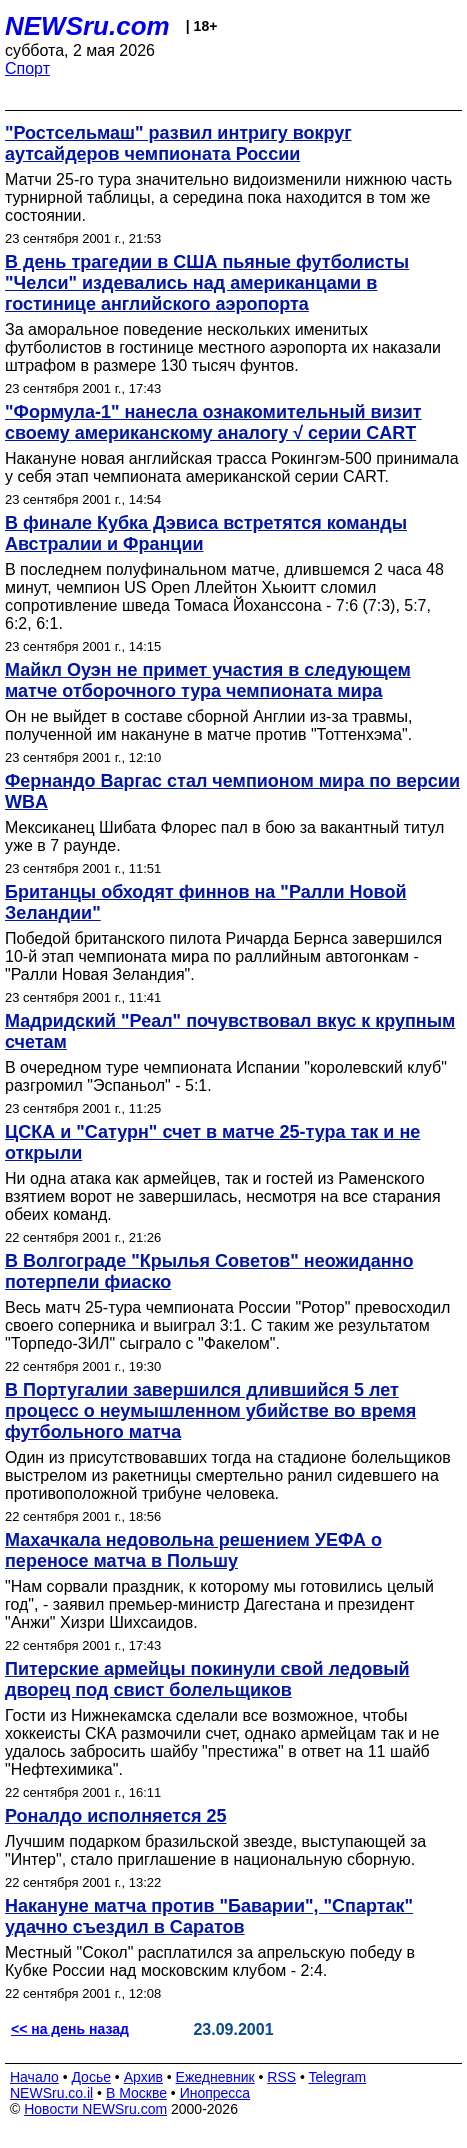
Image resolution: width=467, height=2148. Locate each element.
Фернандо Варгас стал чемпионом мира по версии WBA (232, 791)
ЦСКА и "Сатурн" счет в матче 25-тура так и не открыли (212, 1142)
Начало (34, 2077)
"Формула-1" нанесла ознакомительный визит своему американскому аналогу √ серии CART (213, 422)
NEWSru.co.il (51, 2093)
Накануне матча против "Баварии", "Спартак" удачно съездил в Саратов (209, 1916)
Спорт (27, 68)
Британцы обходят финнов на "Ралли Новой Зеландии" (206, 902)
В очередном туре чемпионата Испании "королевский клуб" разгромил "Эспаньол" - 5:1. (226, 1076)
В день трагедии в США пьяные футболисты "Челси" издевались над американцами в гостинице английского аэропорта (207, 283)
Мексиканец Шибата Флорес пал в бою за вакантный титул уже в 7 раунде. (224, 836)
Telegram (338, 2077)
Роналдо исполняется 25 (115, 1816)
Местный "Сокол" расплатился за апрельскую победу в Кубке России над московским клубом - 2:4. (210, 1961)
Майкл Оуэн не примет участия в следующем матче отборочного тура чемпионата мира (208, 680)
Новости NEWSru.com (95, 2109)
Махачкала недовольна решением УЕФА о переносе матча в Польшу (193, 1550)
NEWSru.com (87, 26)
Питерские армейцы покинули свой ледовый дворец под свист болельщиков (207, 1679)
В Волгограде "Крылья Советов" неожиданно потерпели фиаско (209, 1271)
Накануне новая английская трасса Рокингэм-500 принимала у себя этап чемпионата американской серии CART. (232, 467)
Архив (143, 2077)
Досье (91, 2077)
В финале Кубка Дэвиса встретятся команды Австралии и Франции (206, 533)
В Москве (136, 2093)
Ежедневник (215, 2077)
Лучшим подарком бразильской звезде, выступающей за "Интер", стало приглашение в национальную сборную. (215, 1850)
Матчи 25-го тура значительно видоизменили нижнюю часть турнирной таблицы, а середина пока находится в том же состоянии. (228, 197)
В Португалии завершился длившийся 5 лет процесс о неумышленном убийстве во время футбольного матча (210, 1411)
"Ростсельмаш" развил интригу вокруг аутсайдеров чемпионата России (178, 143)
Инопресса (215, 2093)
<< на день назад (70, 2029)
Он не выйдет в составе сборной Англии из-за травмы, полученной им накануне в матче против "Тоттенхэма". (208, 725)
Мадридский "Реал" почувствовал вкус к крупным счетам (230, 1031)
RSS (281, 2077)
